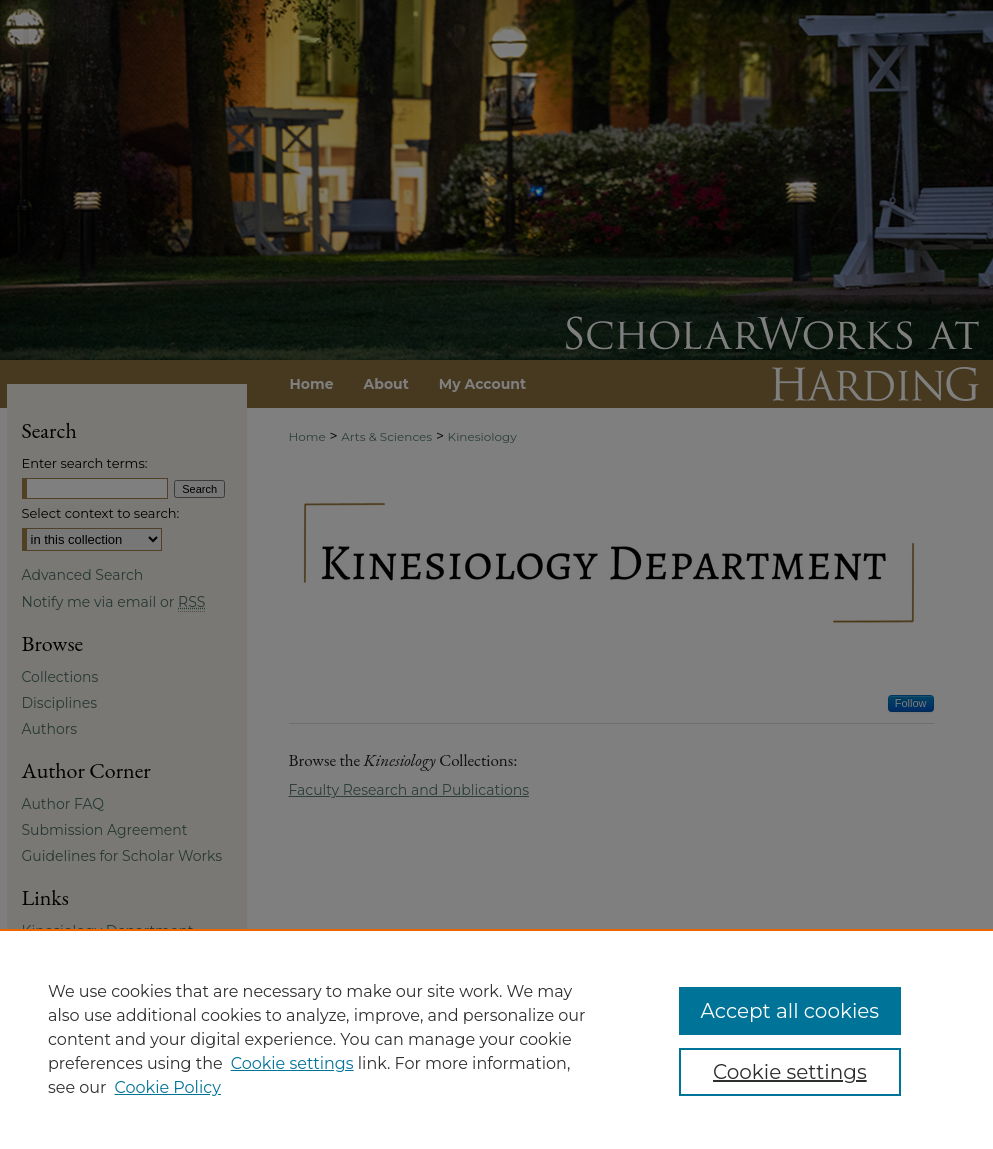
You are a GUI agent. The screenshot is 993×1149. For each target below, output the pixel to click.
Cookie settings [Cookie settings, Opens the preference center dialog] (790, 1072)
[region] (496, 1039)
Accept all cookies (790, 1011)
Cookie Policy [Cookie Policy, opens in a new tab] (168, 1087)
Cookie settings (292, 1063)
